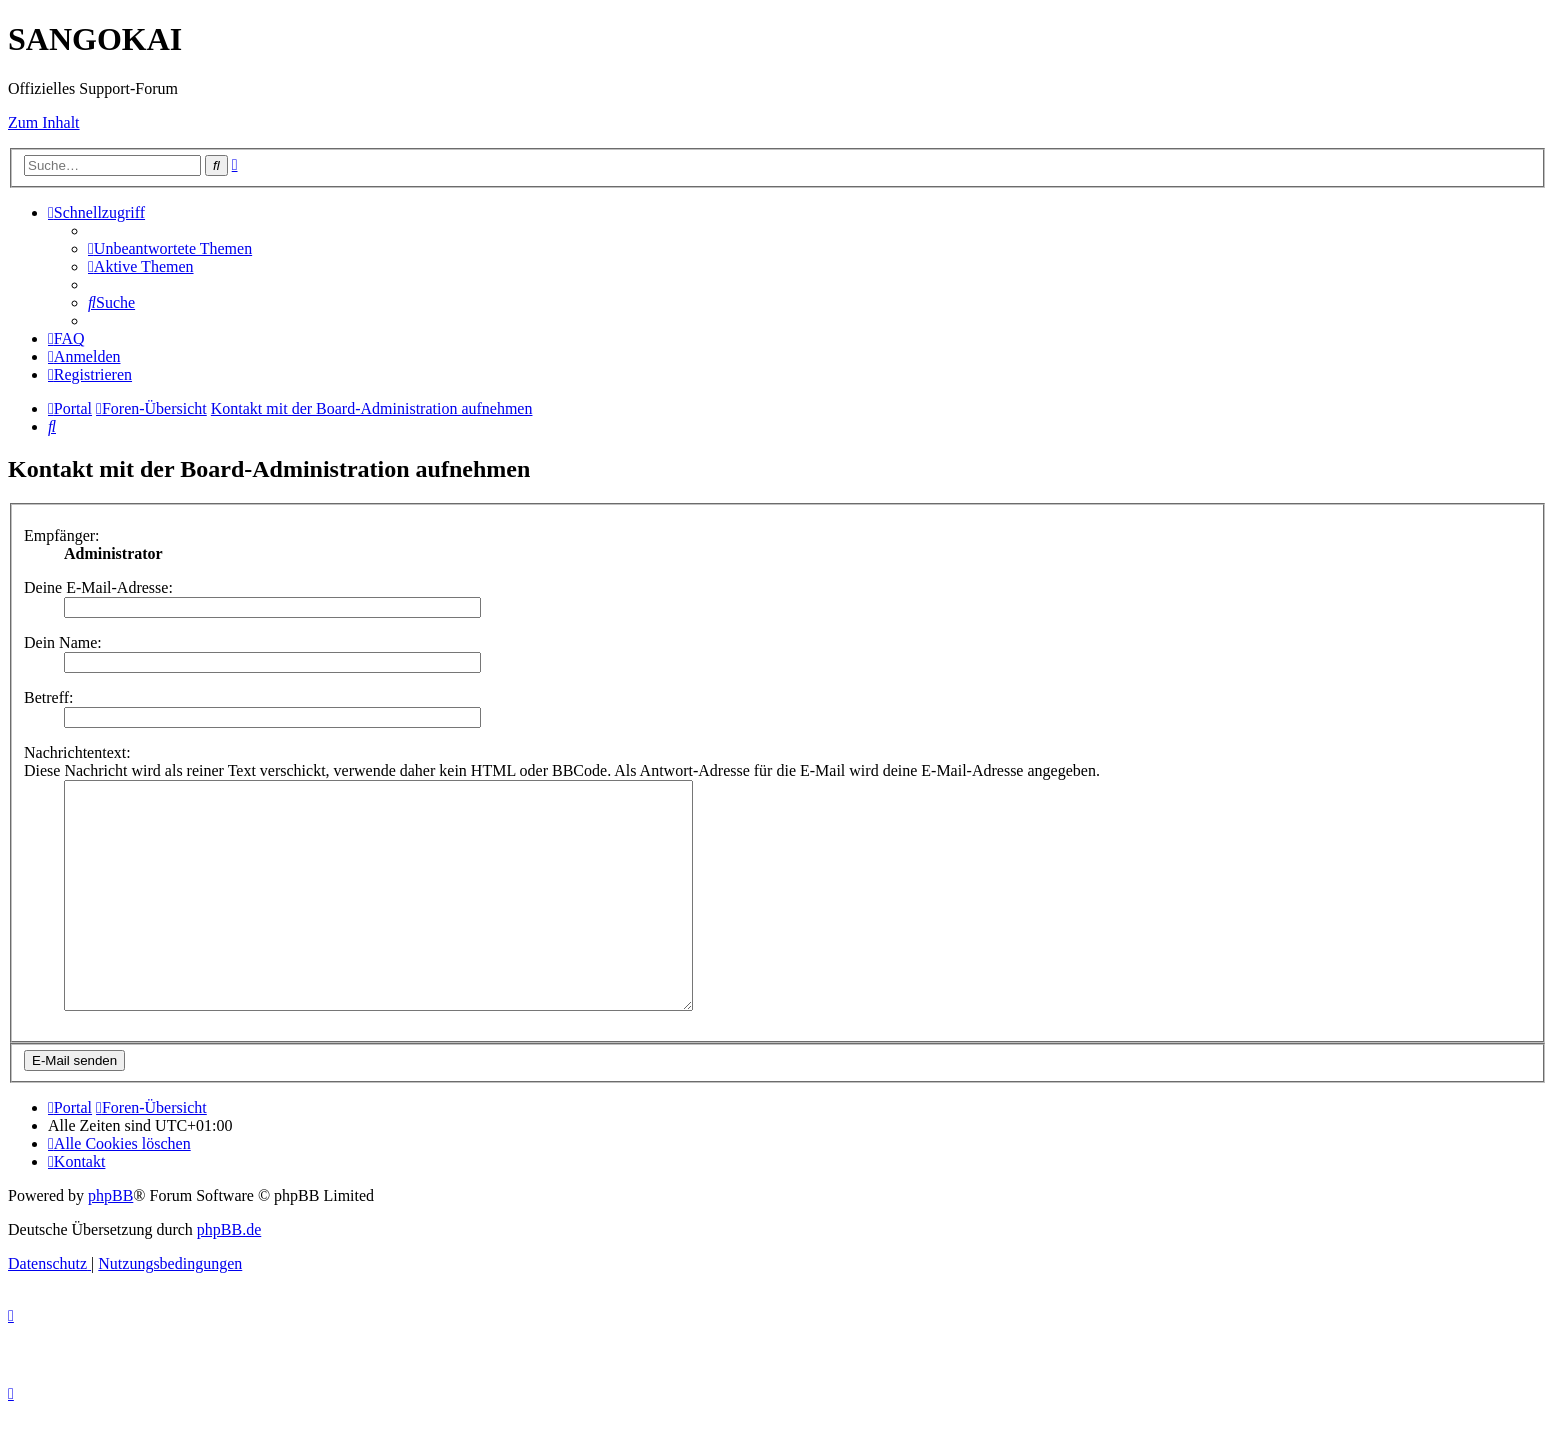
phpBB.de (229, 1274)
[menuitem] (170, 248)
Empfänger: (62, 535)
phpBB (110, 1240)
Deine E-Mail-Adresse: (98, 587)
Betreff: (48, 697)
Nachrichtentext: (77, 752)
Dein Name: (63, 642)
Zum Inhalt (44, 122)
